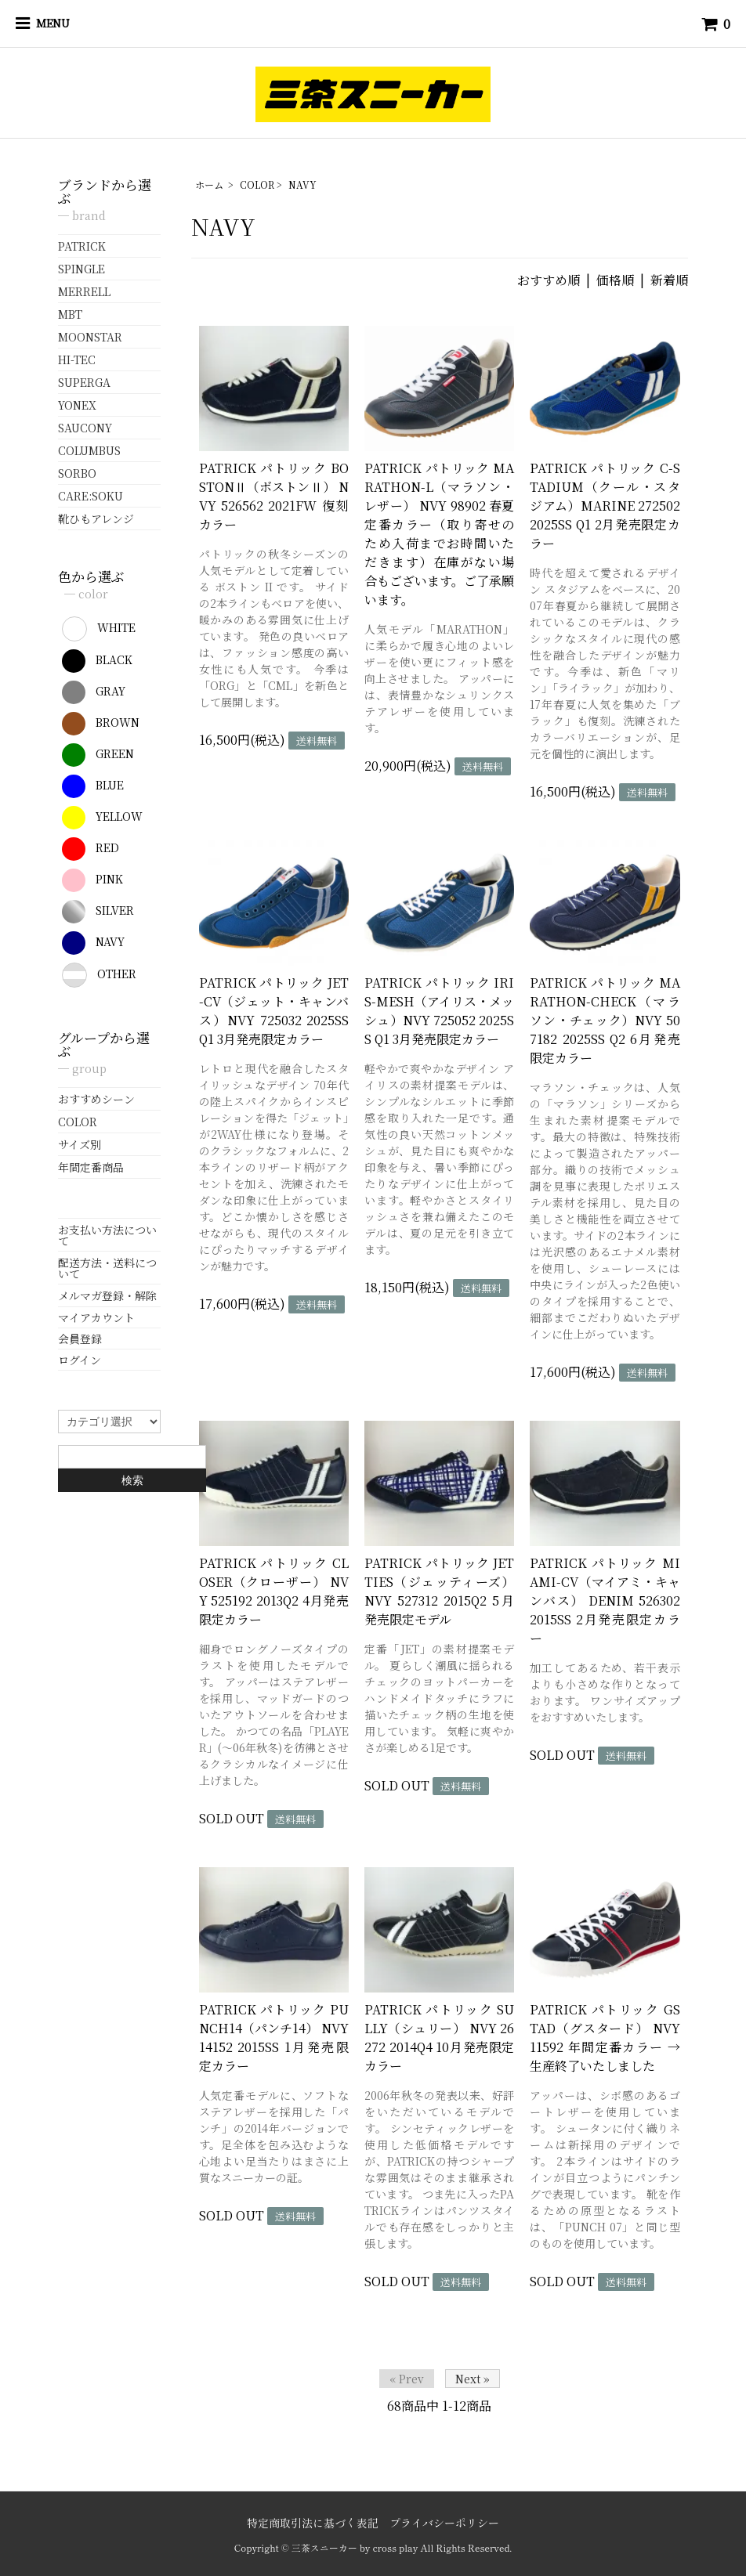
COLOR (257, 184)
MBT (70, 314)
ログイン (79, 1359)
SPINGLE (81, 268)
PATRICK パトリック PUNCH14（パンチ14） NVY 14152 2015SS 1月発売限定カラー (274, 2037)
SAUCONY (85, 427)
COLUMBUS (89, 450)
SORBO (77, 473)
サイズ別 (79, 1144)
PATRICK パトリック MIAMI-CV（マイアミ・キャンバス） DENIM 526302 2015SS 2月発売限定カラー (604, 1600)
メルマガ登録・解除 (107, 1295)
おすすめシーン (96, 1098)
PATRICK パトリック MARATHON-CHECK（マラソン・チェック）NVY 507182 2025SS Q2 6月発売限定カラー (604, 1020)
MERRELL (84, 291)
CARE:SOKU (90, 495)
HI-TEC (77, 359)
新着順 (669, 280)
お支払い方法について (107, 1235)
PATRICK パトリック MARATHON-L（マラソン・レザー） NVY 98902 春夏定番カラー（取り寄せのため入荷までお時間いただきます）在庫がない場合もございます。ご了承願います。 (439, 534)
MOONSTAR (90, 336)
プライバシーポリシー (444, 2523)
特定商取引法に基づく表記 (312, 2523)
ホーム (209, 184)
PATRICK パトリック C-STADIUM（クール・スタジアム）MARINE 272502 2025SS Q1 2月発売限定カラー (604, 505)
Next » (472, 2378)
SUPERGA (84, 382)
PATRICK (82, 245)
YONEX (77, 404)
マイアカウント (96, 1317)
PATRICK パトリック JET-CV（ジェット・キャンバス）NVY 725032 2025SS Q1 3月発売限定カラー (274, 1011)
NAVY (302, 184)
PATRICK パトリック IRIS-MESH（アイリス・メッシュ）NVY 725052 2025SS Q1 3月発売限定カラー (439, 1011)
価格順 (615, 280)
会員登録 (80, 1338)
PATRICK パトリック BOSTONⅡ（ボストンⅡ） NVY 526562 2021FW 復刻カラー (274, 496)
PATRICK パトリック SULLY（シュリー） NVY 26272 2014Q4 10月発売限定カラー (439, 2037)
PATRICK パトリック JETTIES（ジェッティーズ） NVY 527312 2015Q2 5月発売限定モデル (439, 1591)
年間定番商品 (91, 1167)
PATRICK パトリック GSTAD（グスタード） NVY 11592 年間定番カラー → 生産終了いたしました (604, 2037)
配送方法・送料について (107, 1268)
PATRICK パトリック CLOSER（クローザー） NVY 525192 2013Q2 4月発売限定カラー (274, 1591)
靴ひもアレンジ (96, 518)
